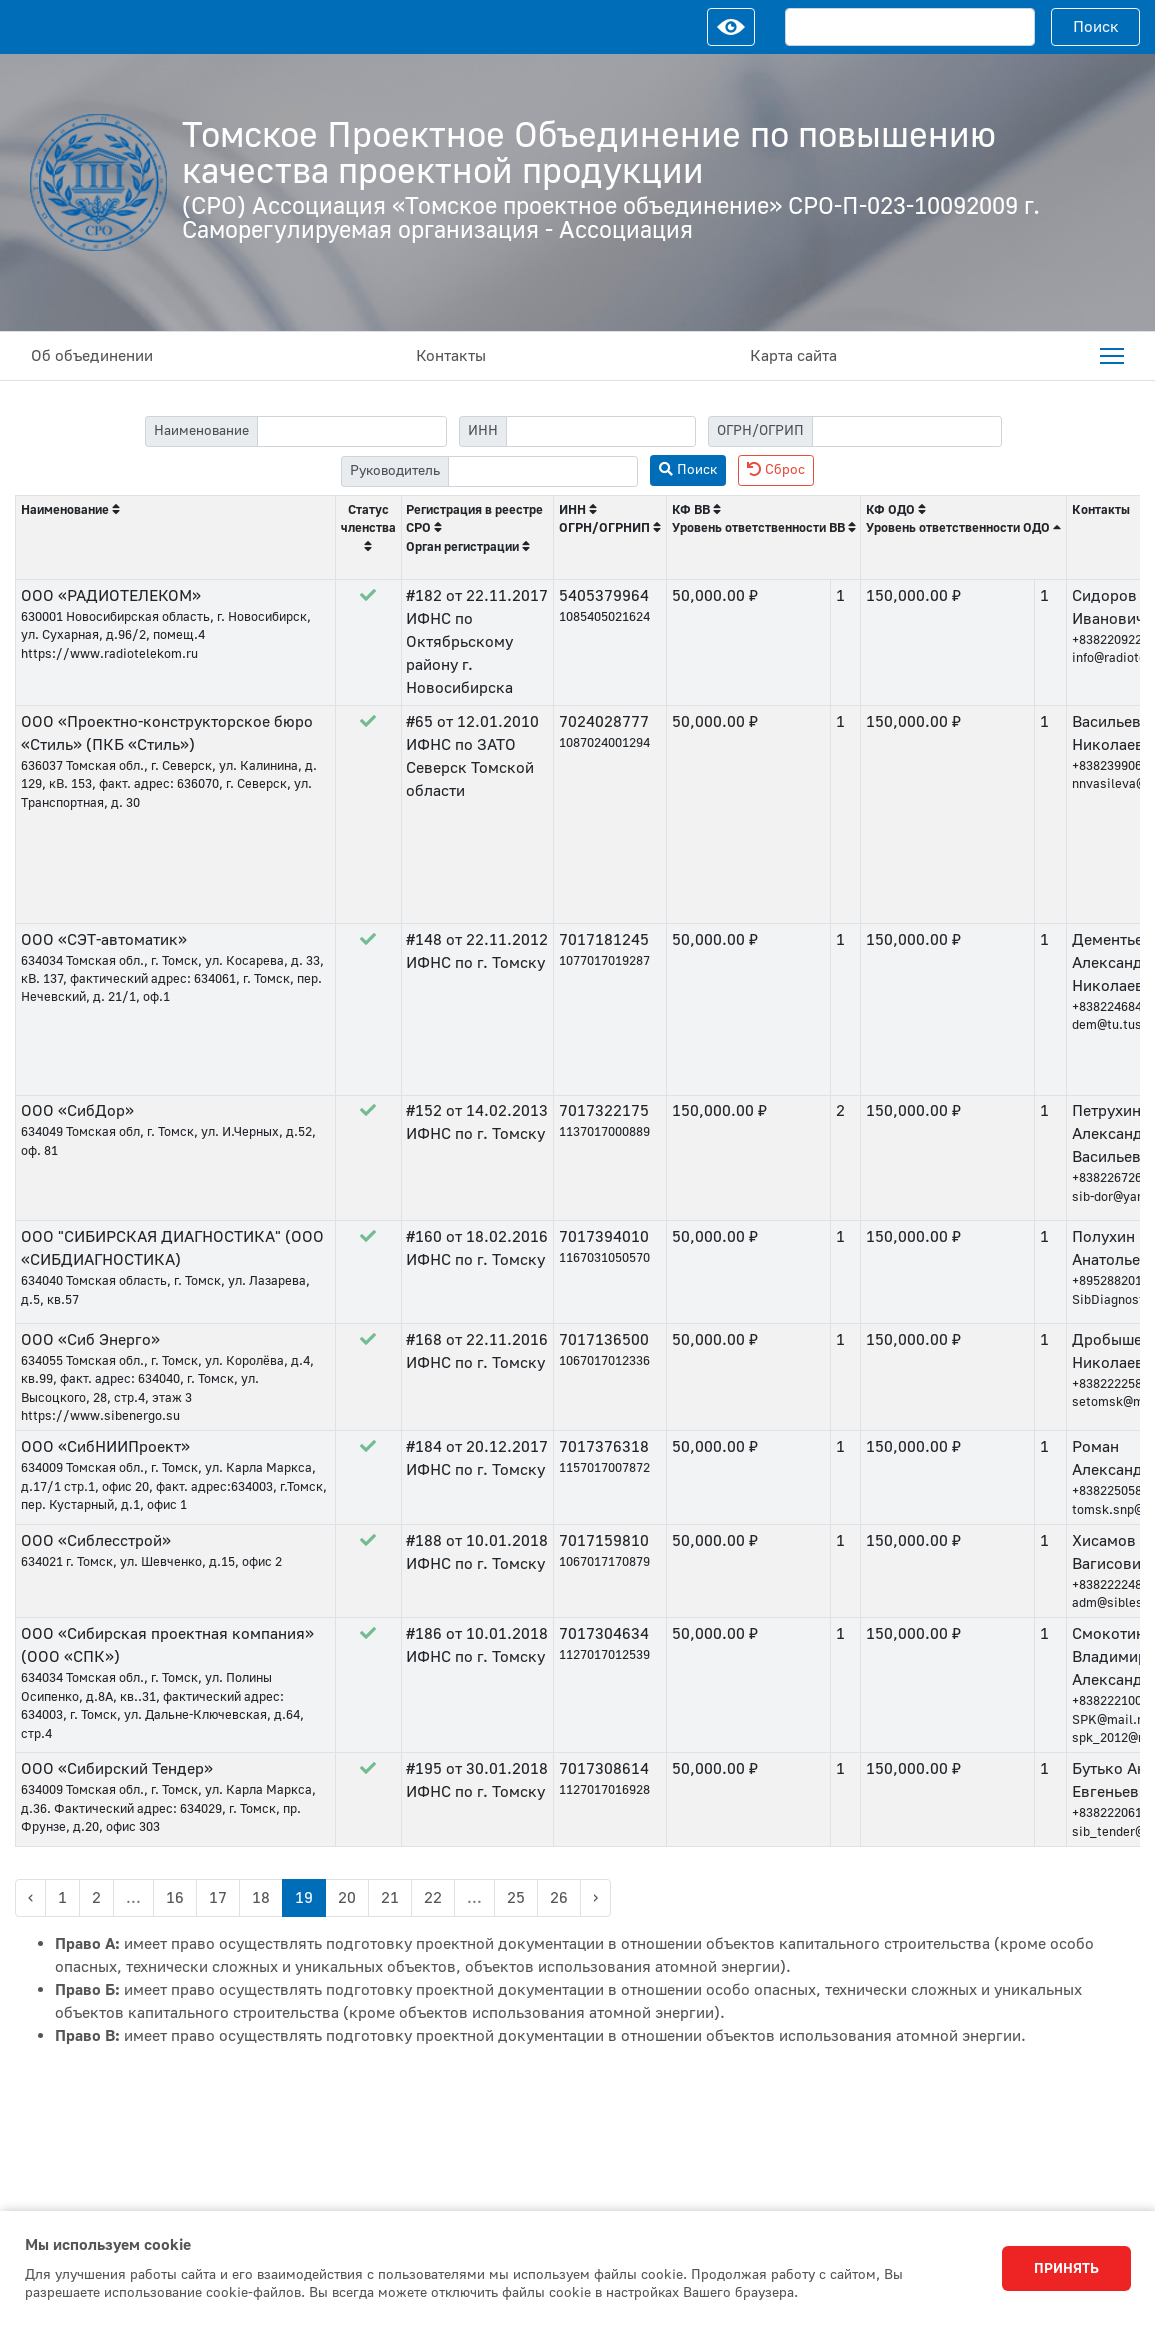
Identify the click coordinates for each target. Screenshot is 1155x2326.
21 (390, 1898)
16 (175, 1898)
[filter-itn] (601, 431)
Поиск (1096, 27)
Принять (1066, 2269)
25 (516, 1898)
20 (347, 1898)
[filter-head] (543, 471)
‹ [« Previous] (30, 1898)
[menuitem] (1112, 356)
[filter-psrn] (907, 431)
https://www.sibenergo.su (100, 1416)
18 (261, 1898)
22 (433, 1898)
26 (559, 1898)
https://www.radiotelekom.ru (109, 654)
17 (218, 1898)
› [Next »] (595, 1898)
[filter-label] (352, 431)
